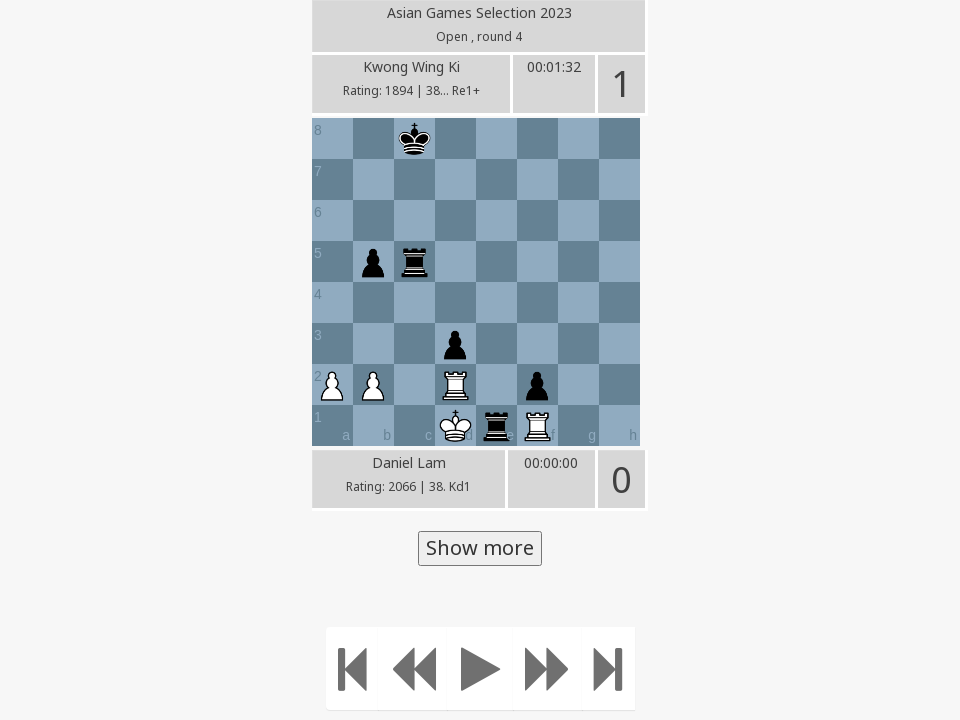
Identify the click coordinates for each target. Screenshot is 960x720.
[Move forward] (548, 668)
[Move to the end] (608, 668)
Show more (480, 547)
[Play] (480, 668)
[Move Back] (413, 668)
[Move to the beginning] (352, 668)
